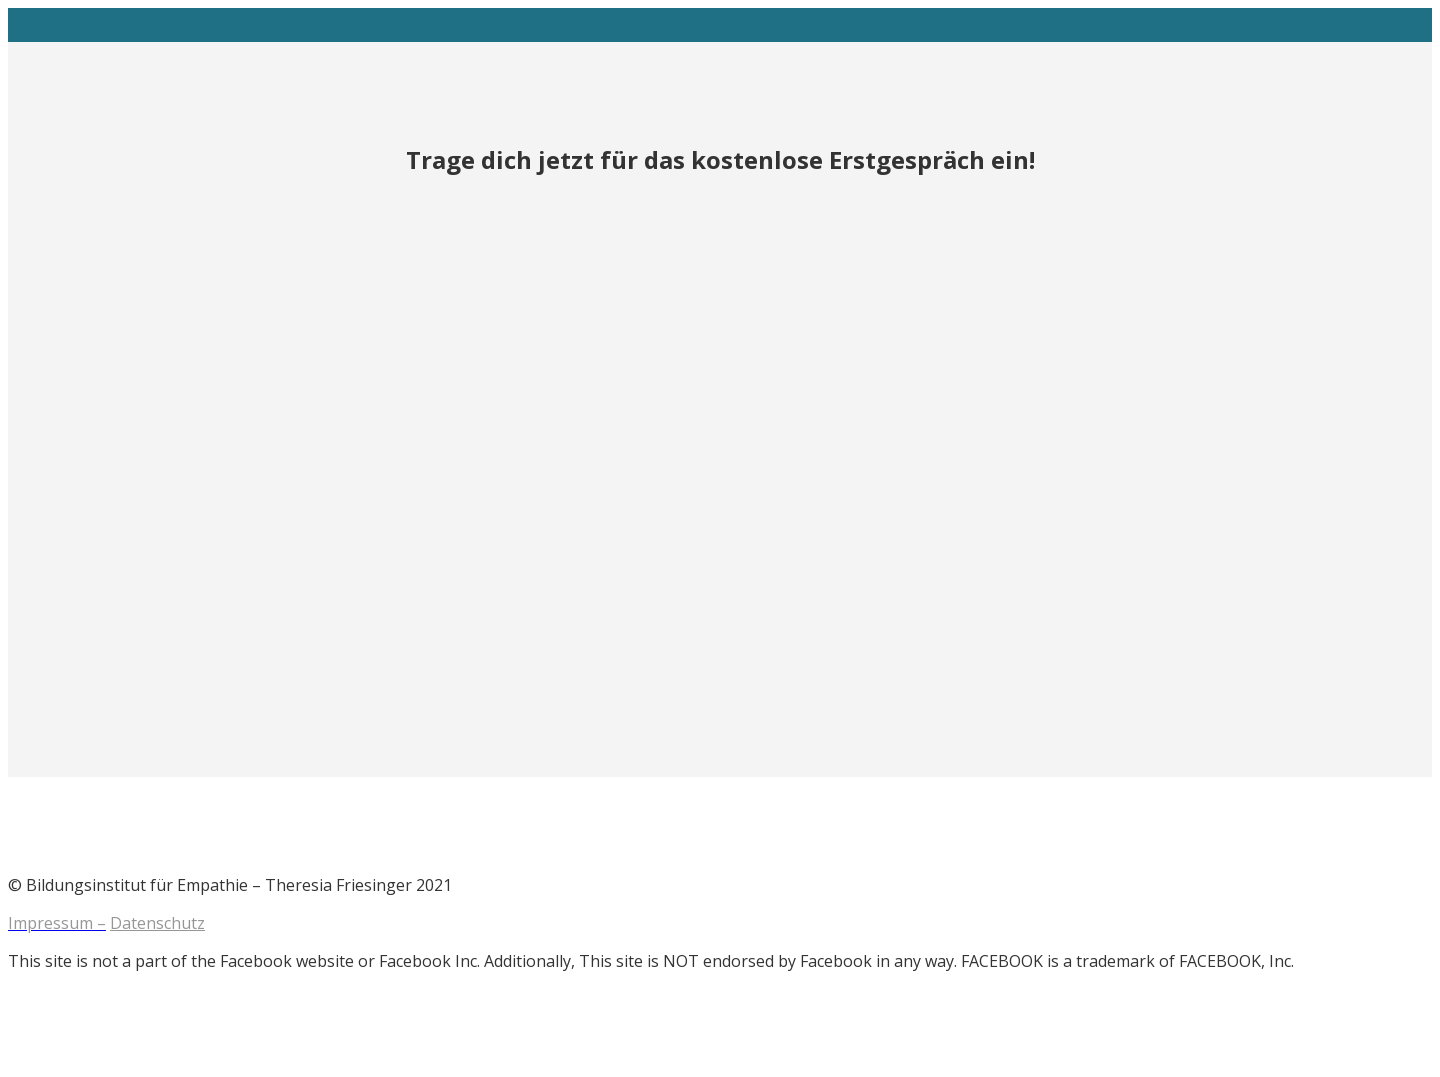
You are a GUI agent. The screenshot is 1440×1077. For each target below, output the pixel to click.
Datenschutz (157, 923)
